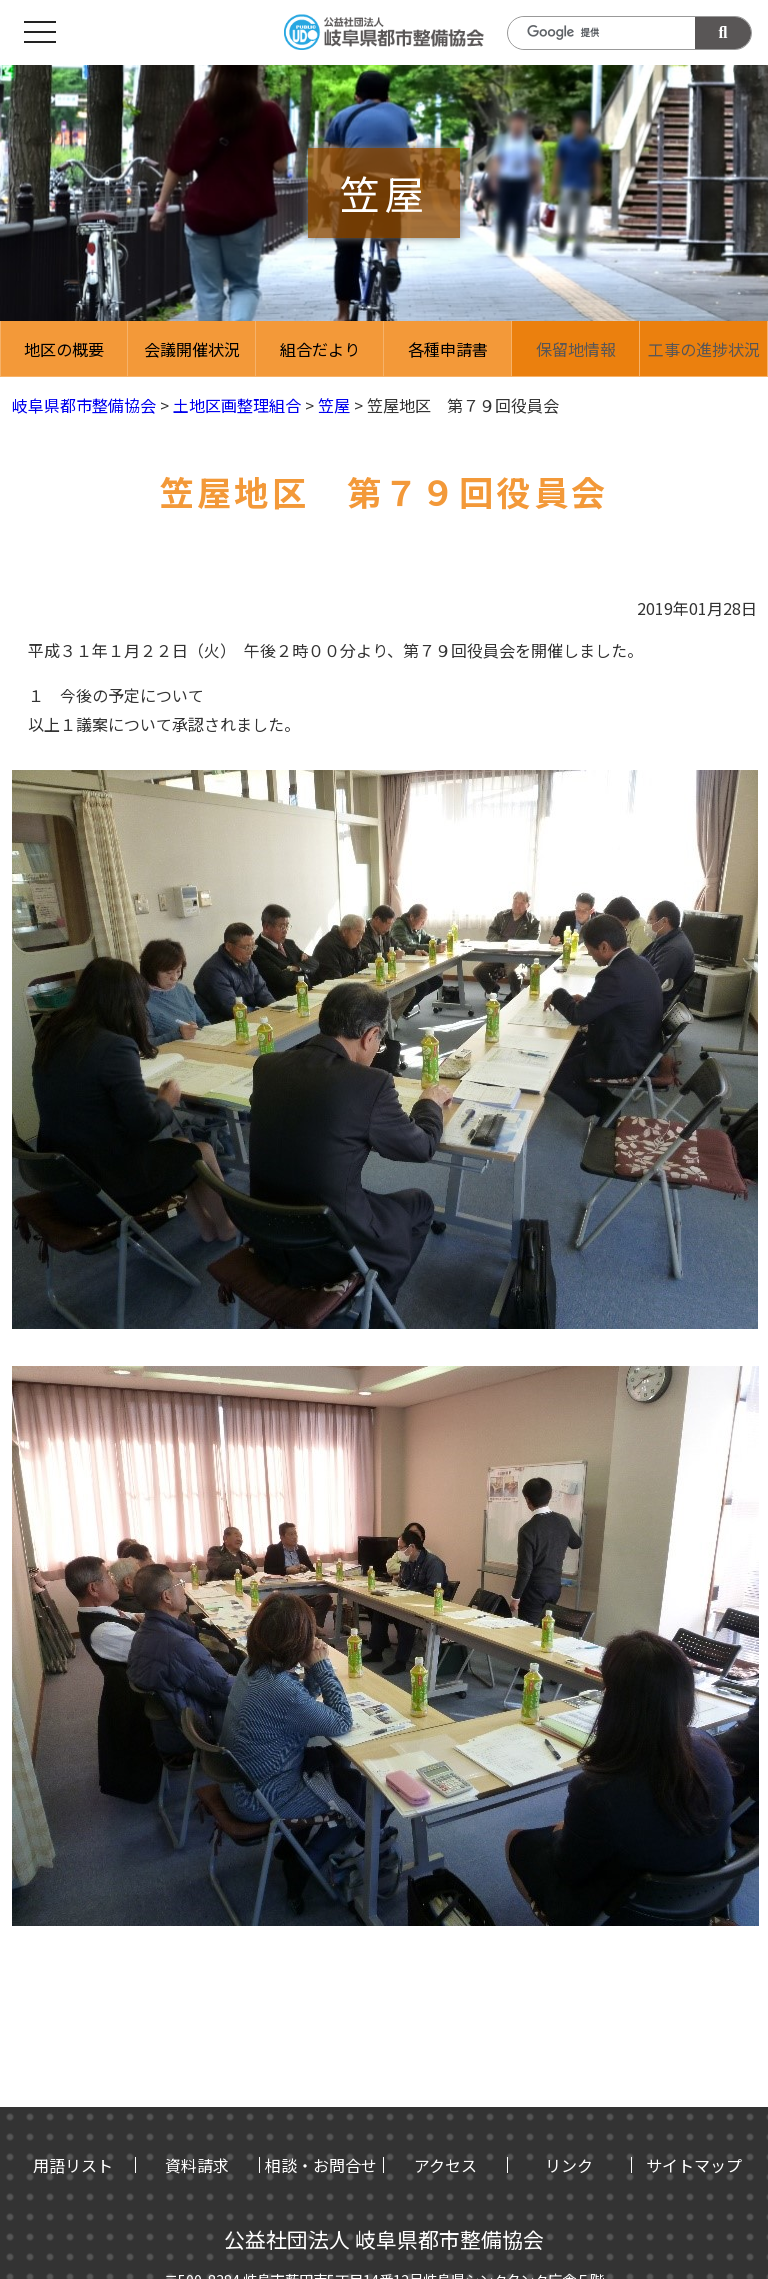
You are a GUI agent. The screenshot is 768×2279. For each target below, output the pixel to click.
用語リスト (73, 2165)
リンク (569, 2165)
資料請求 (197, 2165)
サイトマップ (694, 2165)
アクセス (445, 2165)
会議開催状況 (192, 349)
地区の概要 (64, 349)
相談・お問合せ (321, 2165)
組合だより (320, 349)
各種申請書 (448, 349)
